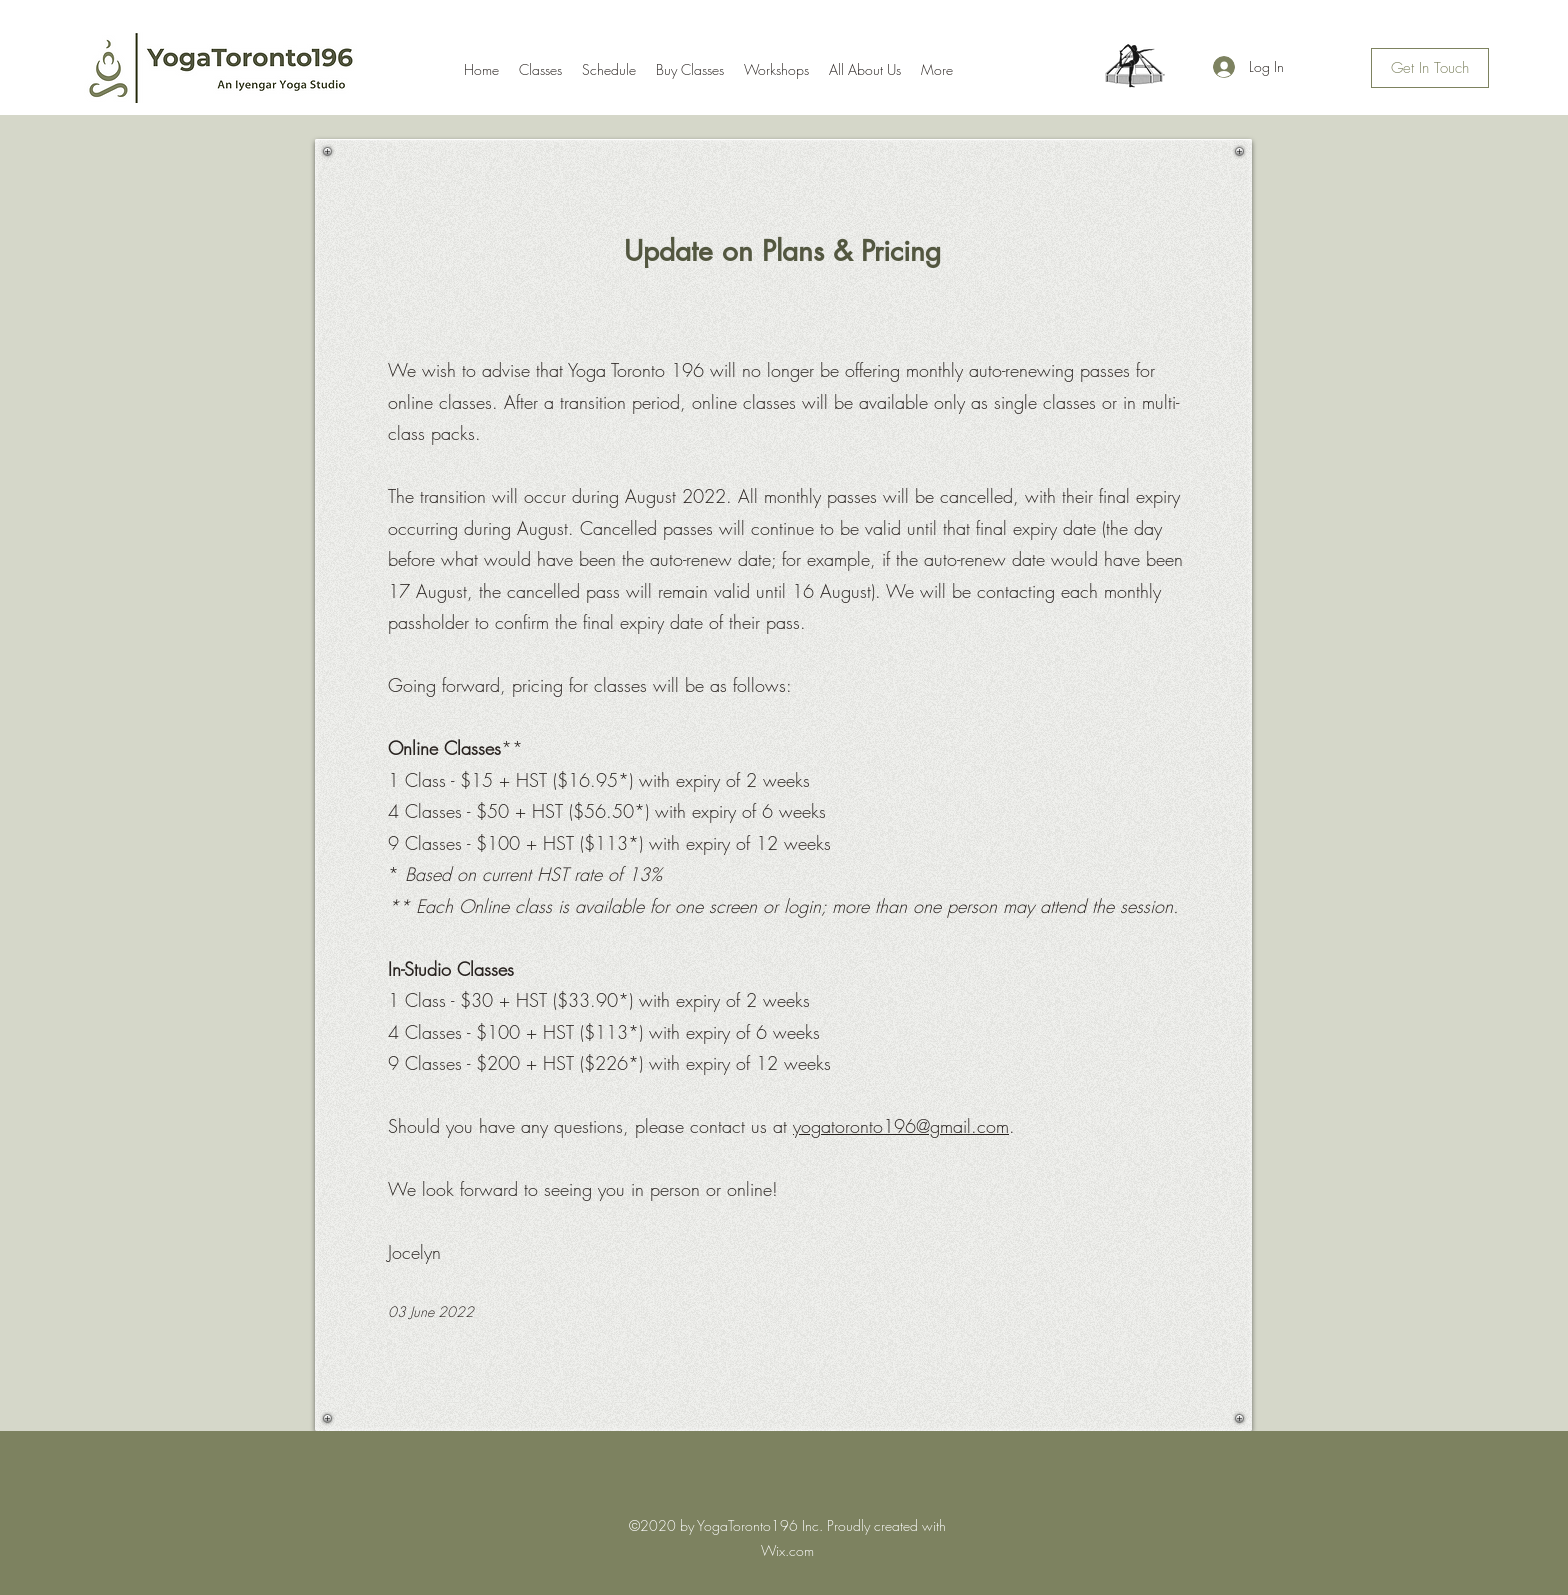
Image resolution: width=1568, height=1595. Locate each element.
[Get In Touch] (1430, 68)
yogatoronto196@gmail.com (901, 1126)
